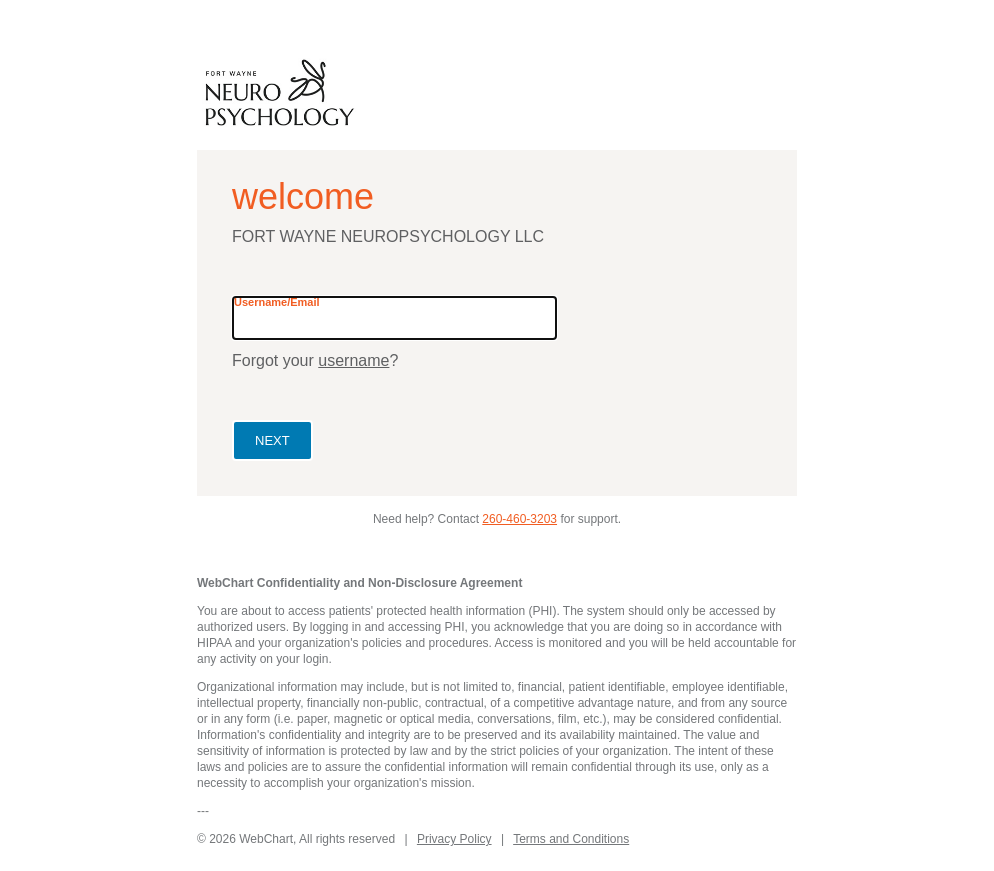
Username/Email (277, 302)
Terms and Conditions (571, 839)
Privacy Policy (454, 839)
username (353, 360)
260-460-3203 (519, 519)
